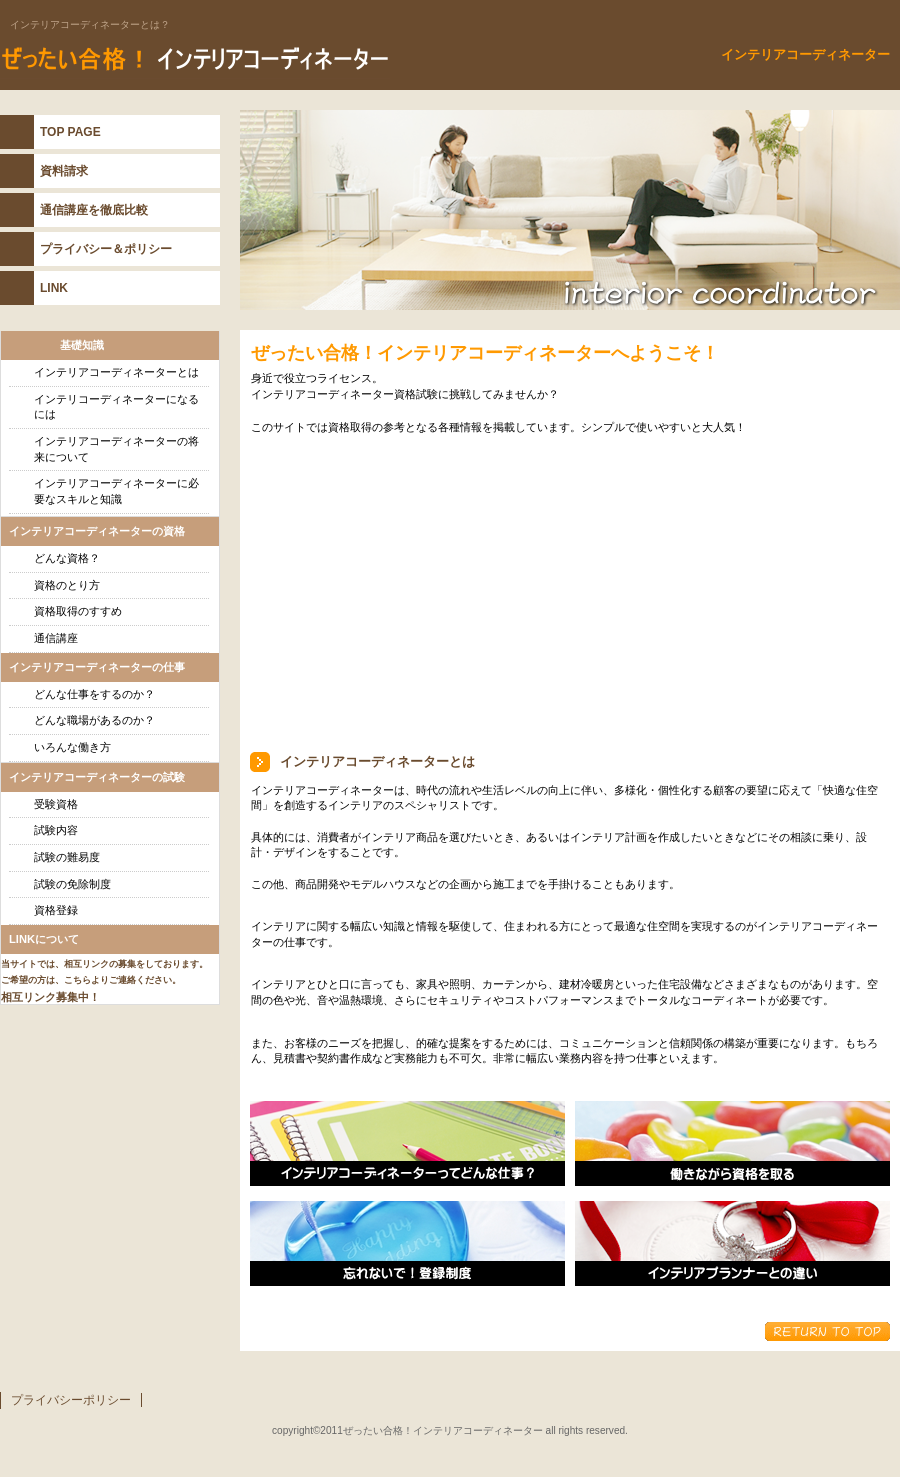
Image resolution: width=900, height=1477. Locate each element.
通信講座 (56, 638)
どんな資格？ (67, 558)
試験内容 (56, 830)
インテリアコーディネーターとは (116, 372)
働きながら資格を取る (732, 1143)
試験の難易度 (67, 857)
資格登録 (56, 910)
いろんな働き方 (72, 747)
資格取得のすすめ (78, 611)
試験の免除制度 (72, 884)
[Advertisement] (436, 592)
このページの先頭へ (827, 1331)
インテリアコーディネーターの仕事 (407, 1143)
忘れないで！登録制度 (407, 1243)
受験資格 (56, 804)
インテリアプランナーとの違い (732, 1243)
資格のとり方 (67, 585)
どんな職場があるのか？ (94, 720)
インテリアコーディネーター (250, 59)
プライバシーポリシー (71, 1400)
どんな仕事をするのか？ (94, 694)
